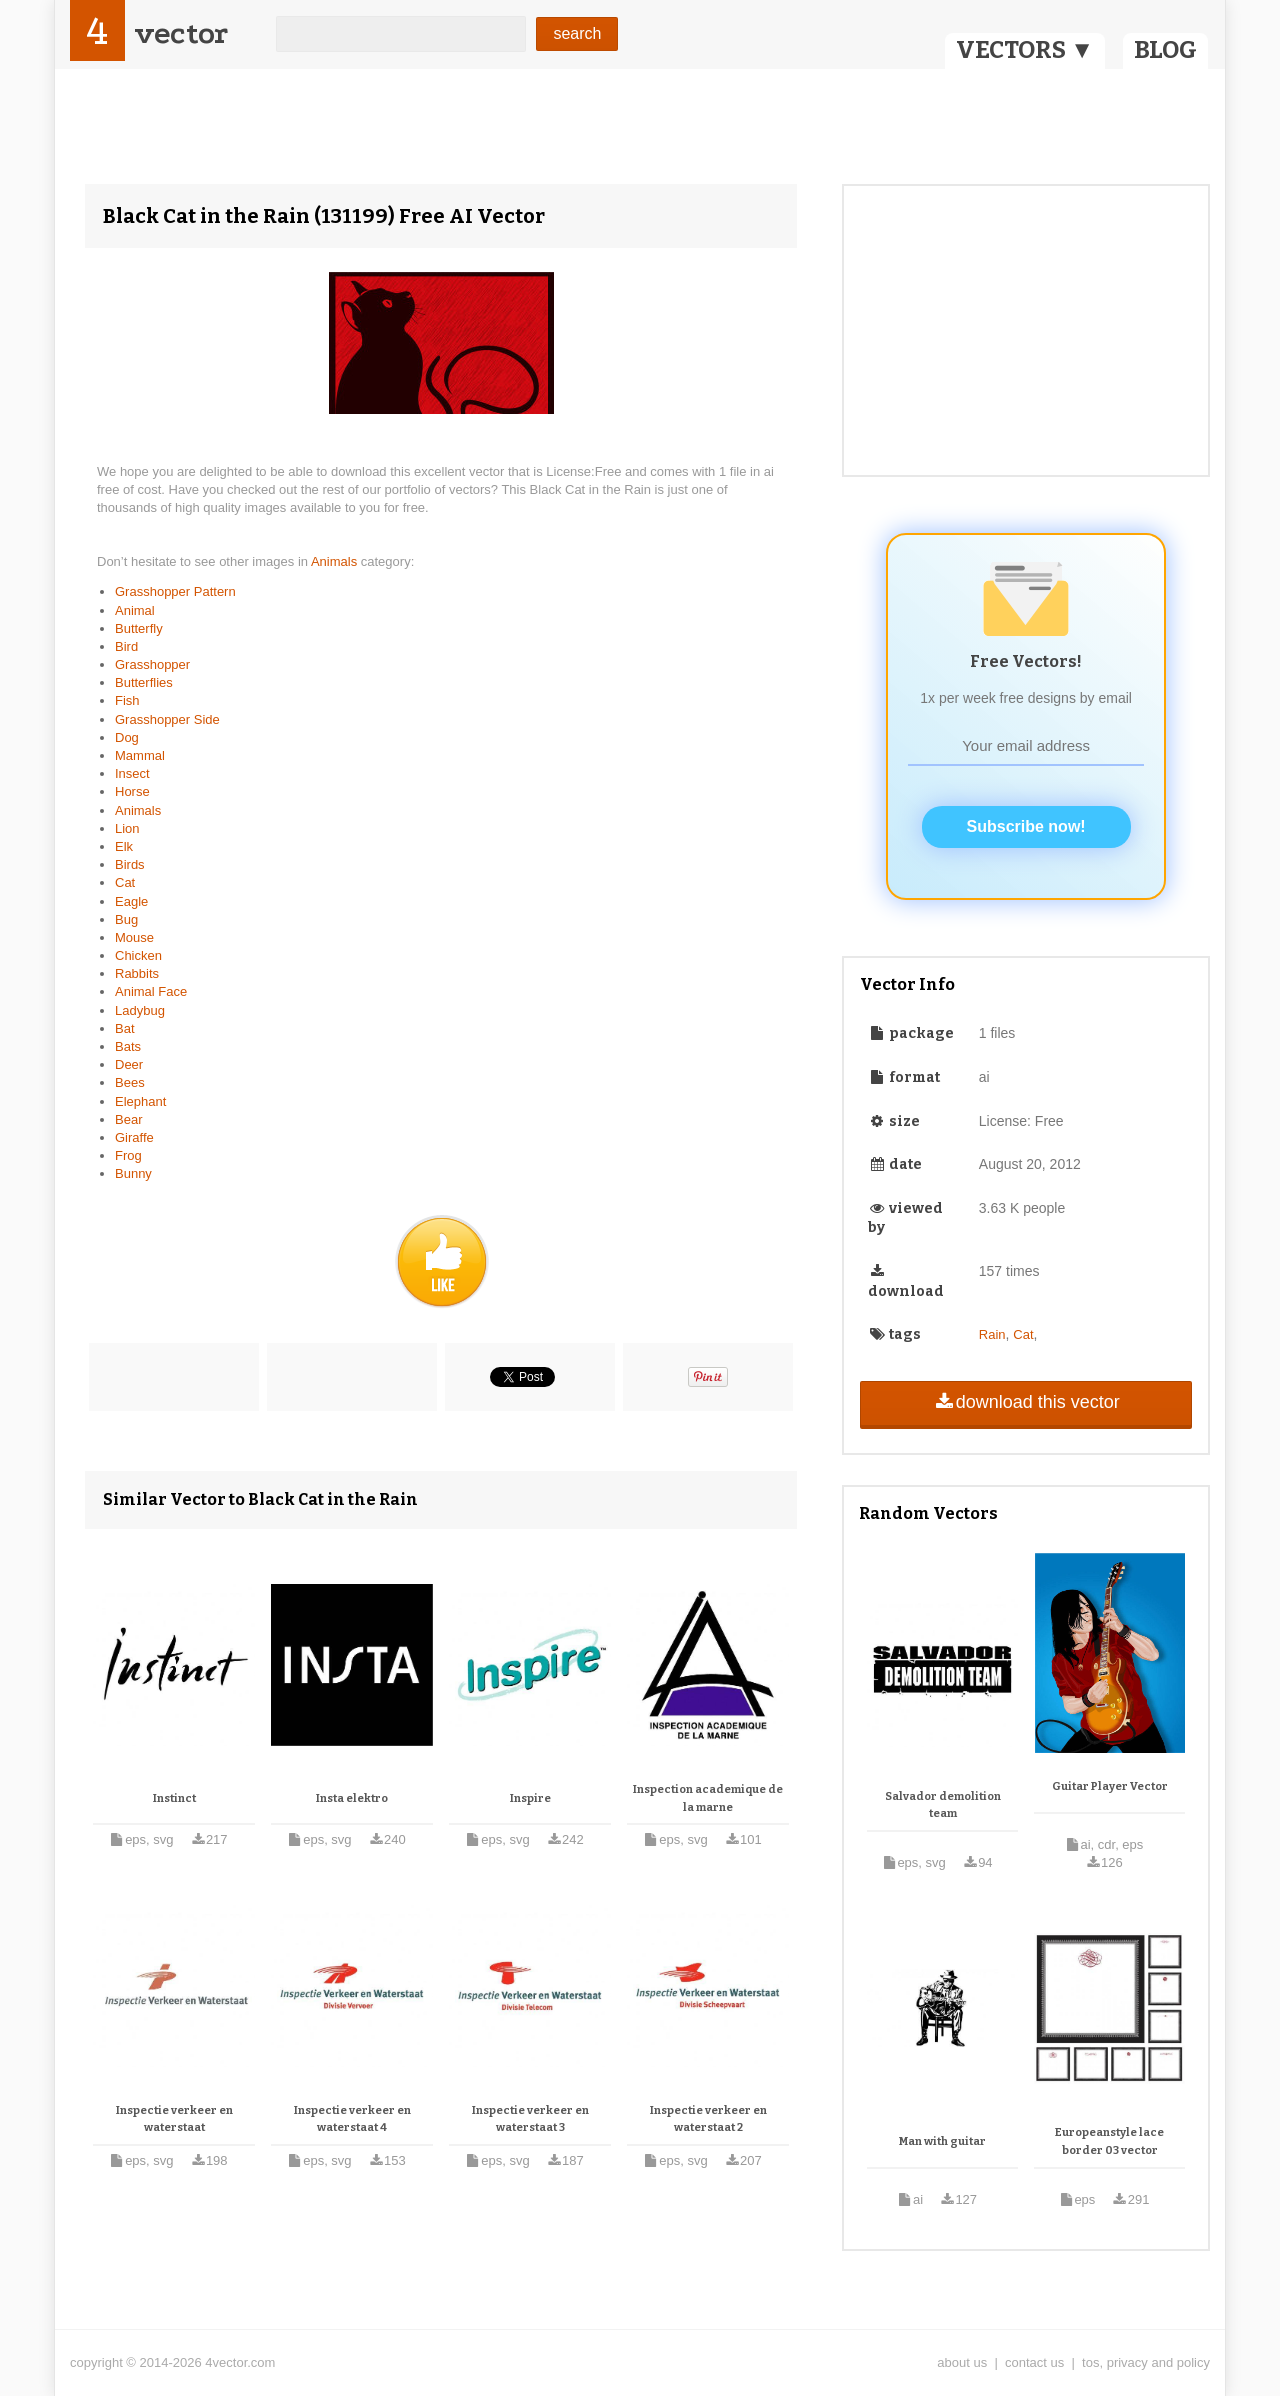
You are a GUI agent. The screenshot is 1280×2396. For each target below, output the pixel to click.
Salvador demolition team (943, 1805)
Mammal (140, 755)
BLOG (1165, 50)
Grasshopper (152, 664)
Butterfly (139, 628)
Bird (126, 646)
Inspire (530, 1798)
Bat (125, 1028)
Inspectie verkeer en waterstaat (174, 2119)
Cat (125, 882)
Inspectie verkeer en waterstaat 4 (352, 2119)
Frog (128, 1155)
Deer (129, 1064)
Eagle (131, 901)
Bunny (133, 1173)
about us (962, 2362)
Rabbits (137, 973)
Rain (992, 1334)
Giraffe (134, 1137)
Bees (130, 1082)
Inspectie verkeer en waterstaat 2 (708, 2119)
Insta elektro (352, 1798)
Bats (128, 1046)
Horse (132, 791)
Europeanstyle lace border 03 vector (1109, 2141)
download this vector (1025, 1402)
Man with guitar (942, 2141)
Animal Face (151, 991)
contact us (1034, 2362)
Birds (130, 864)
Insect (132, 773)
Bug (126, 919)
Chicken (138, 955)
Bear (128, 1119)
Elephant (140, 1101)
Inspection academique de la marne (708, 1798)
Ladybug (140, 1010)
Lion (127, 828)
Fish (127, 700)
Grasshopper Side (167, 719)
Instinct (174, 1798)
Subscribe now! (1026, 826)
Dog (127, 737)
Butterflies (144, 682)
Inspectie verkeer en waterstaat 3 (530, 2119)
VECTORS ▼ (1025, 50)
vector (181, 33)
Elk (124, 846)
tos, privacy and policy (1146, 2362)
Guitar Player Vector (1110, 1786)
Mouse (134, 937)
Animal (135, 610)
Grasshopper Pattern (175, 591)
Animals (336, 561)
